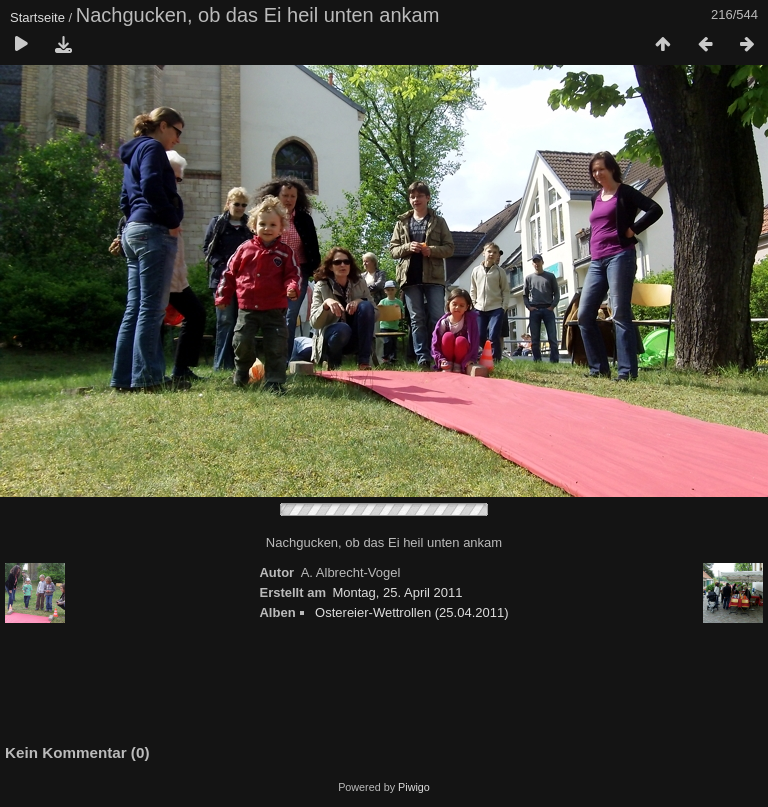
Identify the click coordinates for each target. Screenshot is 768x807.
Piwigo (414, 787)
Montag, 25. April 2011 (397, 592)
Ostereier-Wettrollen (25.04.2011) (411, 612)
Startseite (37, 17)
